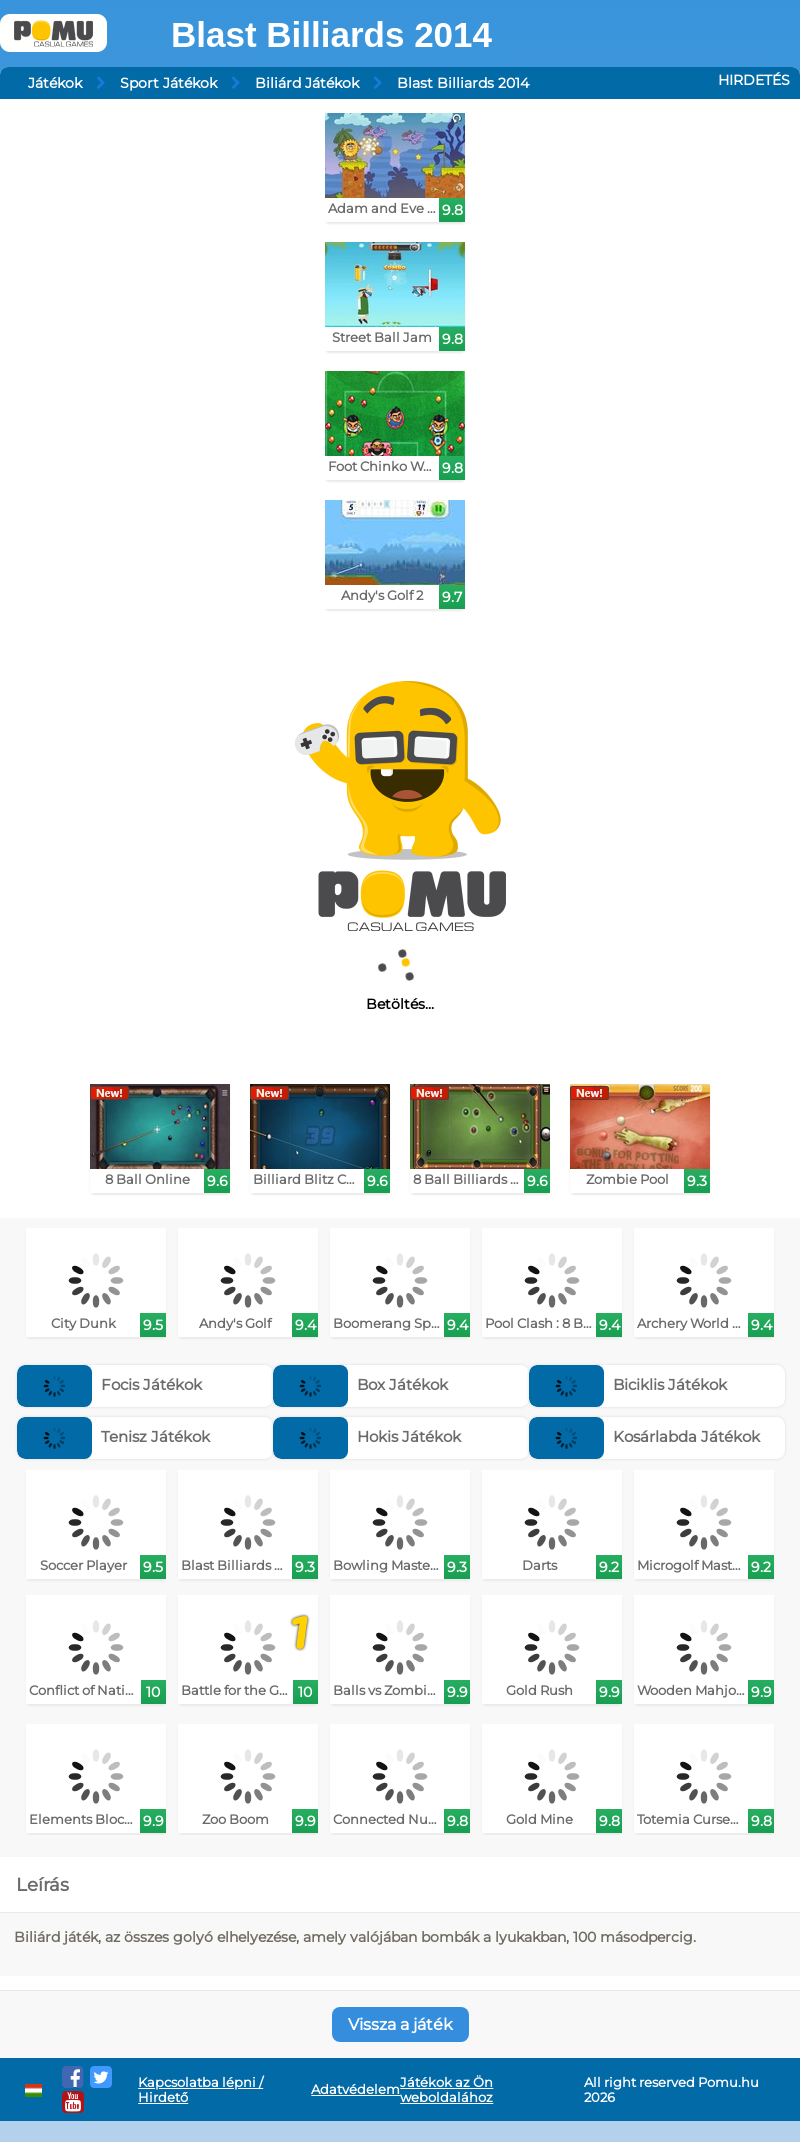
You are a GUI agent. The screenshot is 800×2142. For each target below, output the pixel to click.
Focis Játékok (109, 1384)
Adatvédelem (355, 2089)
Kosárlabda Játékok (644, 1436)
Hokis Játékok (367, 1436)
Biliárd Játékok (307, 83)
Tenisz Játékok (113, 1436)
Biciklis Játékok (628, 1384)
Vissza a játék (400, 2024)
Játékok (55, 83)
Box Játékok (360, 1384)
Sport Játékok (168, 83)
